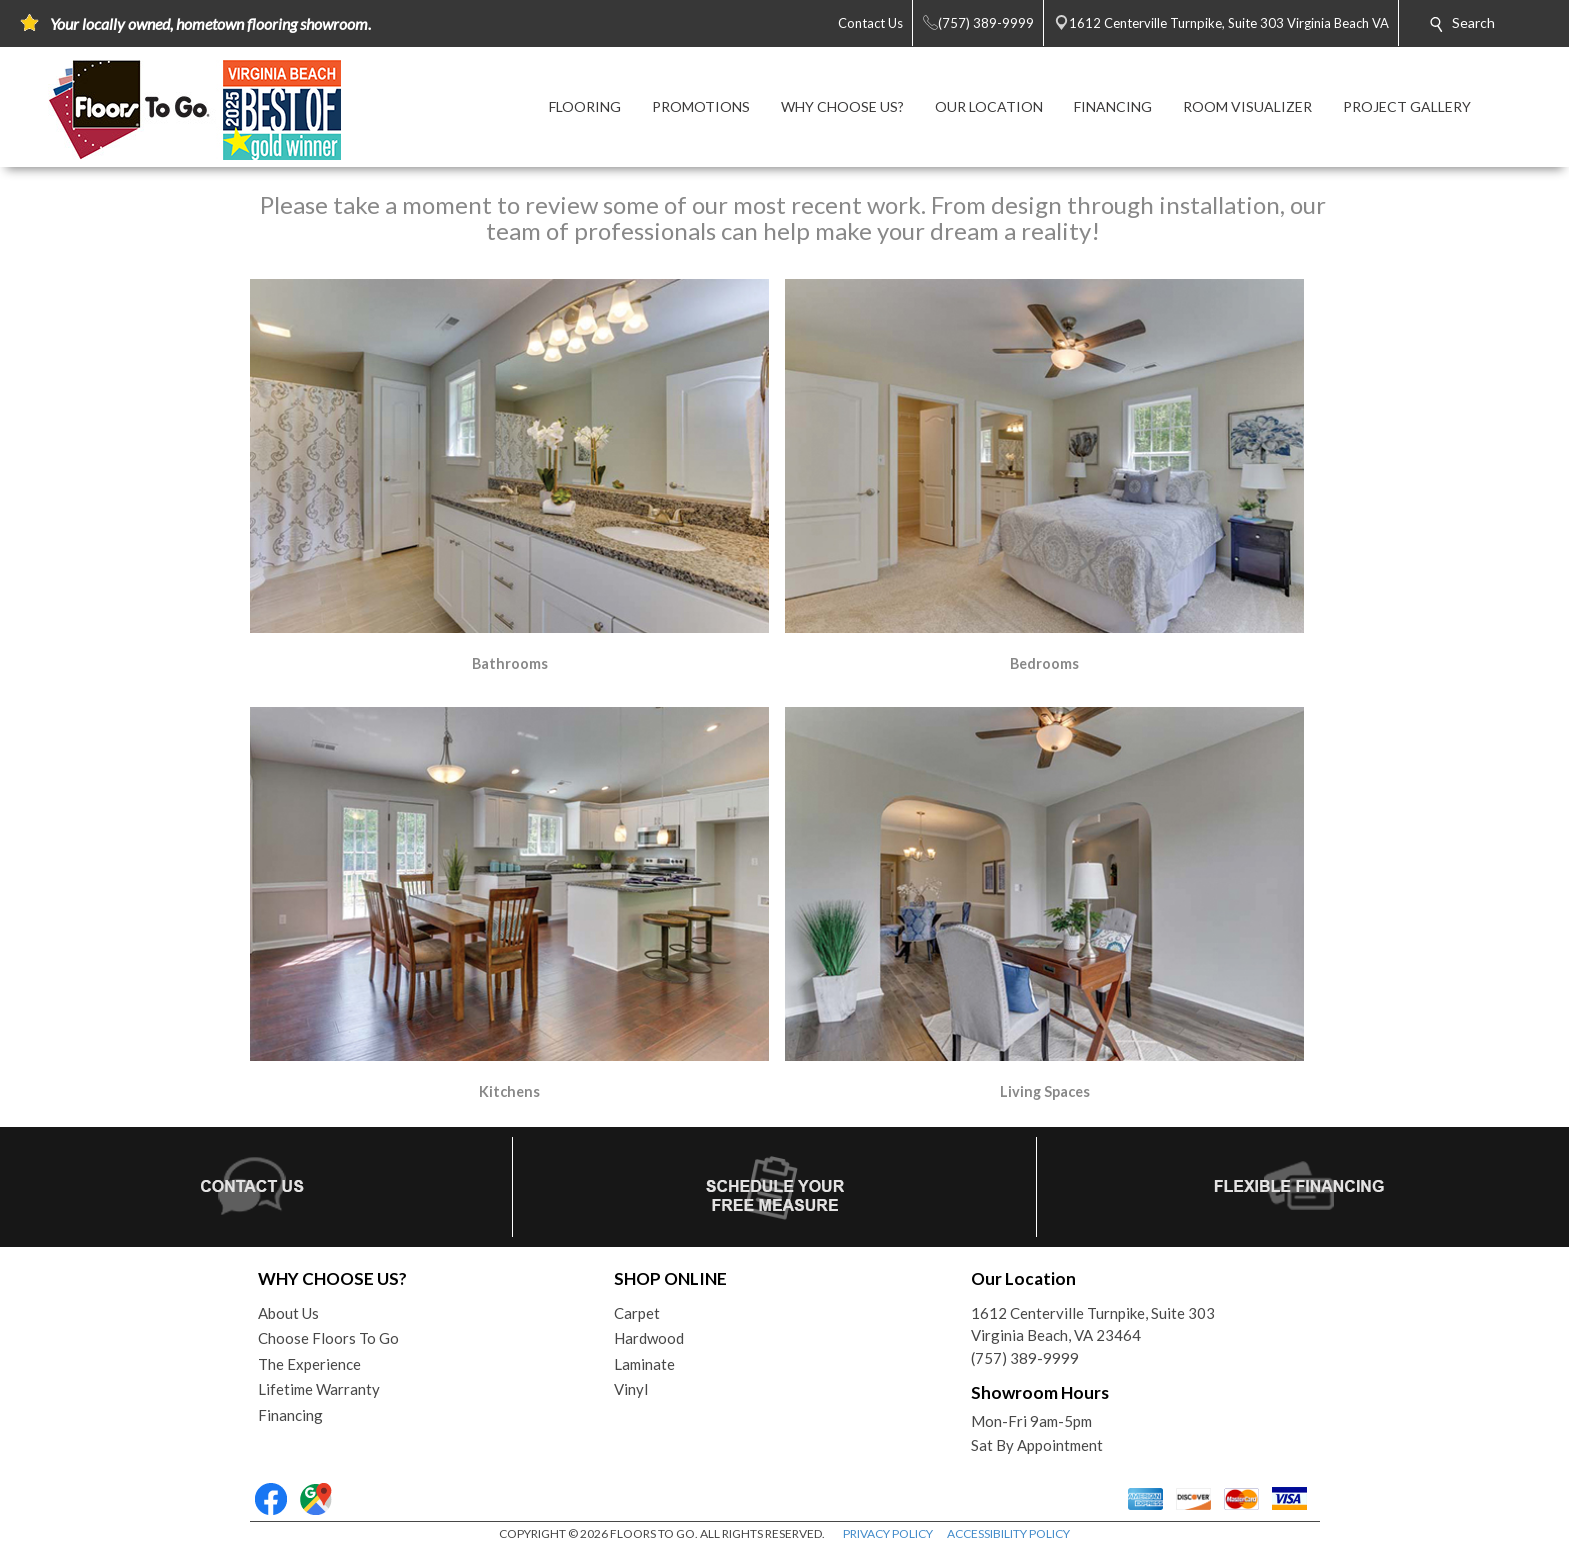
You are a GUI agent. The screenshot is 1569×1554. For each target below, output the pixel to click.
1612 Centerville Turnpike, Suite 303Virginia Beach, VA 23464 (1093, 1324)
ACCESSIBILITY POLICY (1008, 1533)
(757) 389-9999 (1025, 1358)
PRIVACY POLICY (888, 1533)
